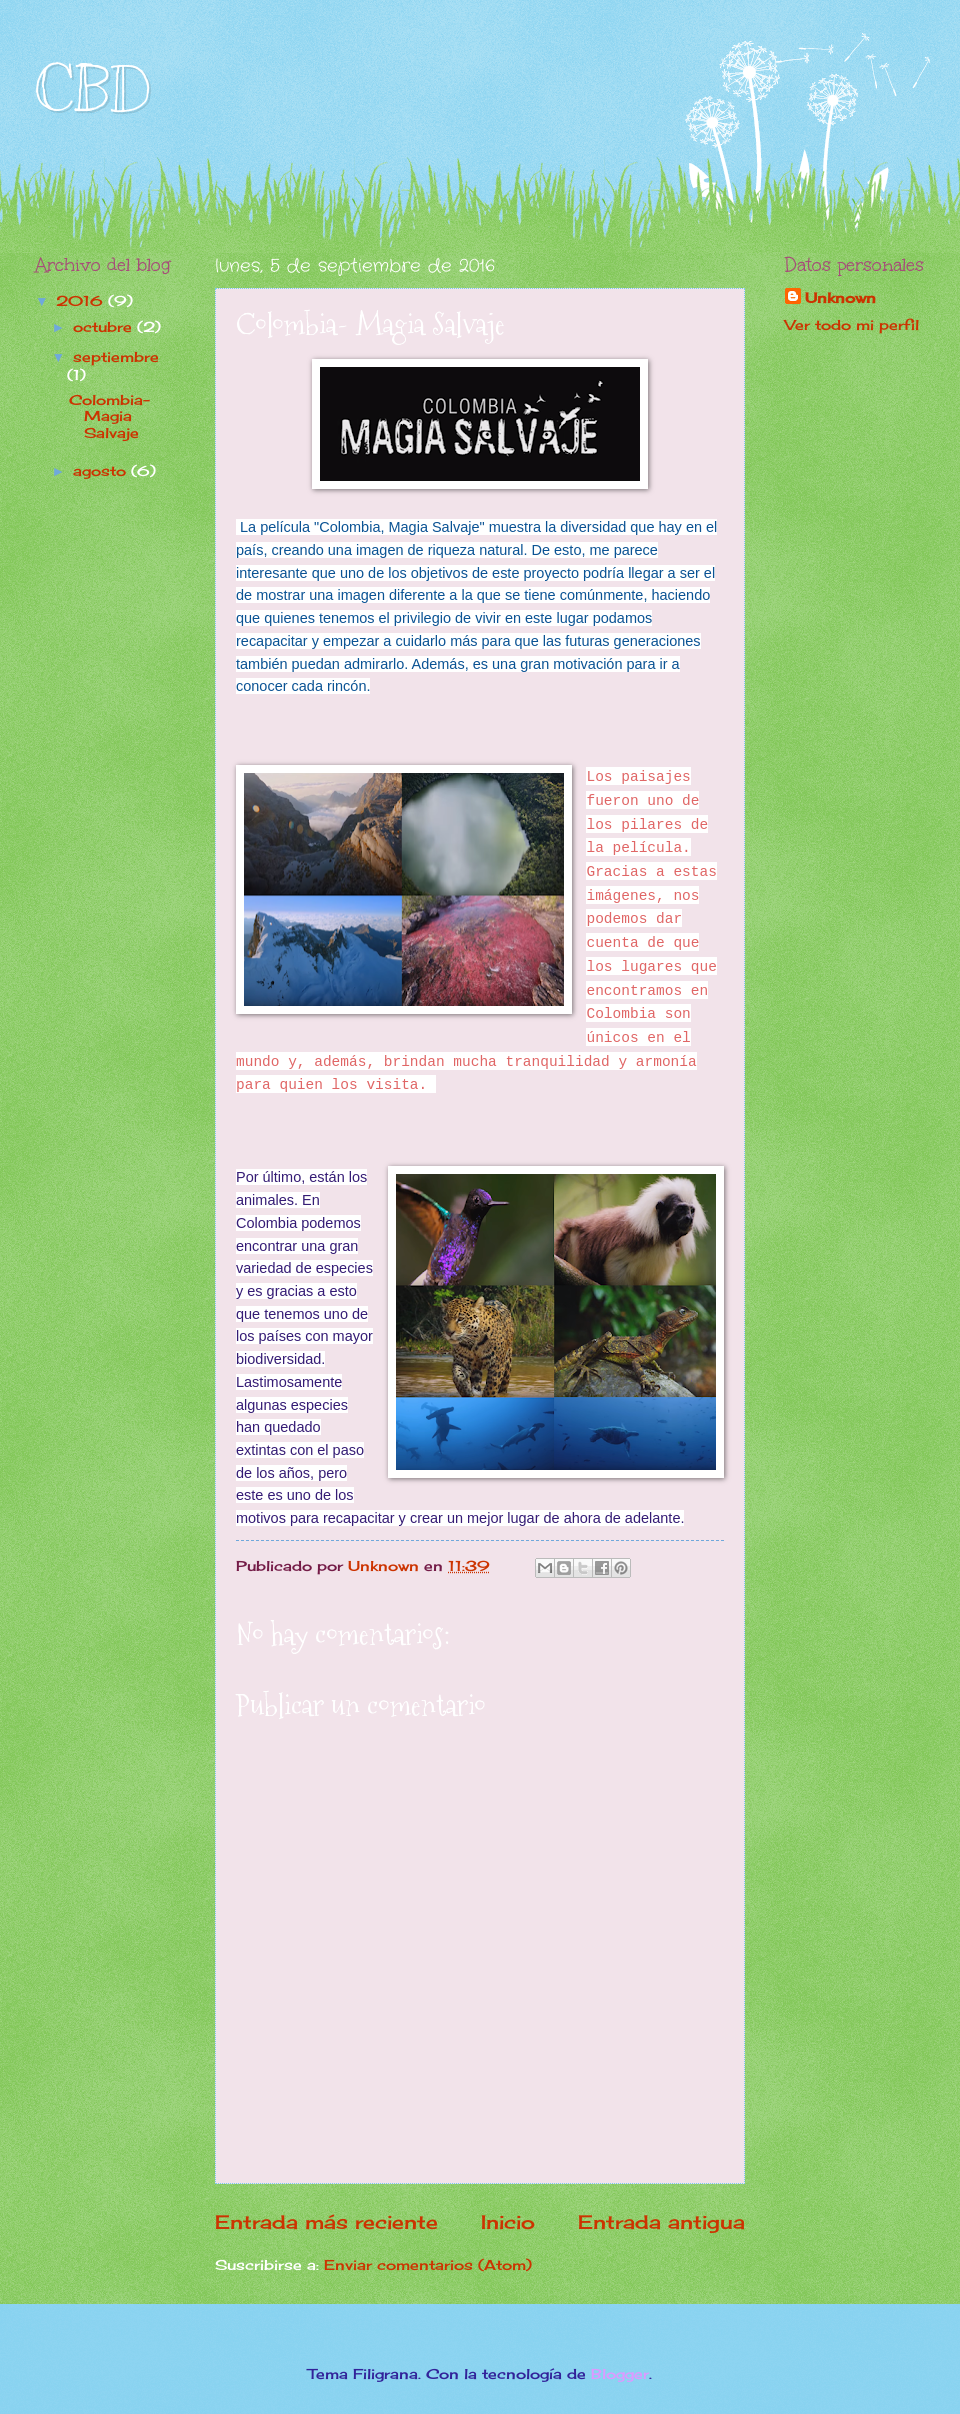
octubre (105, 326)
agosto (102, 470)
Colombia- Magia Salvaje (109, 416)
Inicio (508, 2222)
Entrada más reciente (326, 2222)
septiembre (116, 356)
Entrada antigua (661, 2222)
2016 (82, 300)
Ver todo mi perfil (852, 324)
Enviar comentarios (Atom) (428, 2264)
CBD (93, 90)
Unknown (840, 297)
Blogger (620, 2373)
